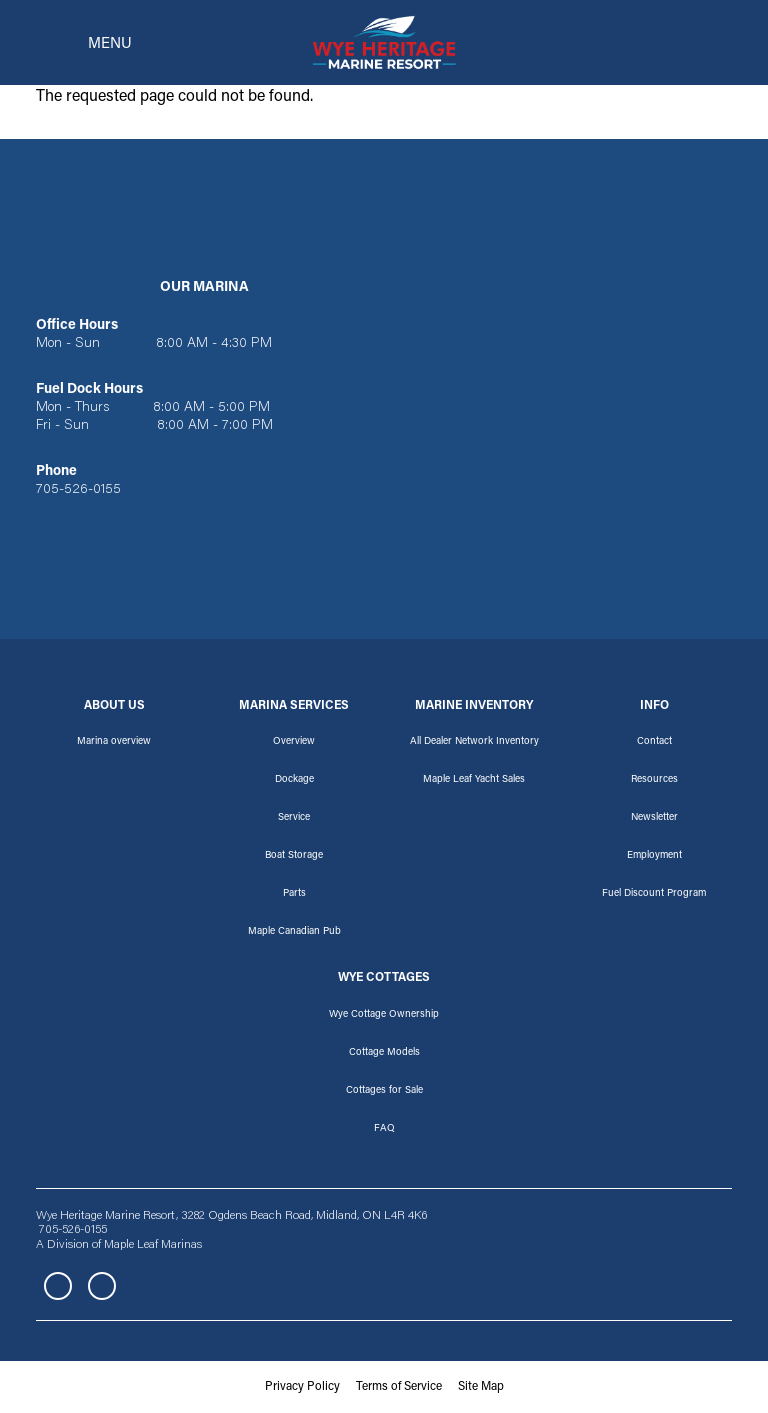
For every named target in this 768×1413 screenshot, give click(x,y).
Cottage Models (384, 1053)
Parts (294, 894)
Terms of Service (399, 1387)
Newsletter (654, 818)
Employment (654, 856)
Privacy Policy (302, 1387)
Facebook (58, 1286)
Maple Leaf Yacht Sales (474, 780)
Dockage (294, 780)
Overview (294, 742)
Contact (654, 742)
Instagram (102, 1286)
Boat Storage (294, 856)
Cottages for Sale (384, 1091)
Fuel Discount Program (654, 894)
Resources (654, 780)
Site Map (481, 1387)
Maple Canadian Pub (294, 932)
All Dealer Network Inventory (474, 742)
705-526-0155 (78, 490)
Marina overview (114, 742)
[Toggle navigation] (78, 43)
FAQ (384, 1129)
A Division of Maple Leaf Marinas (119, 1245)
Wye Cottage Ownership (384, 1015)
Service (294, 818)
